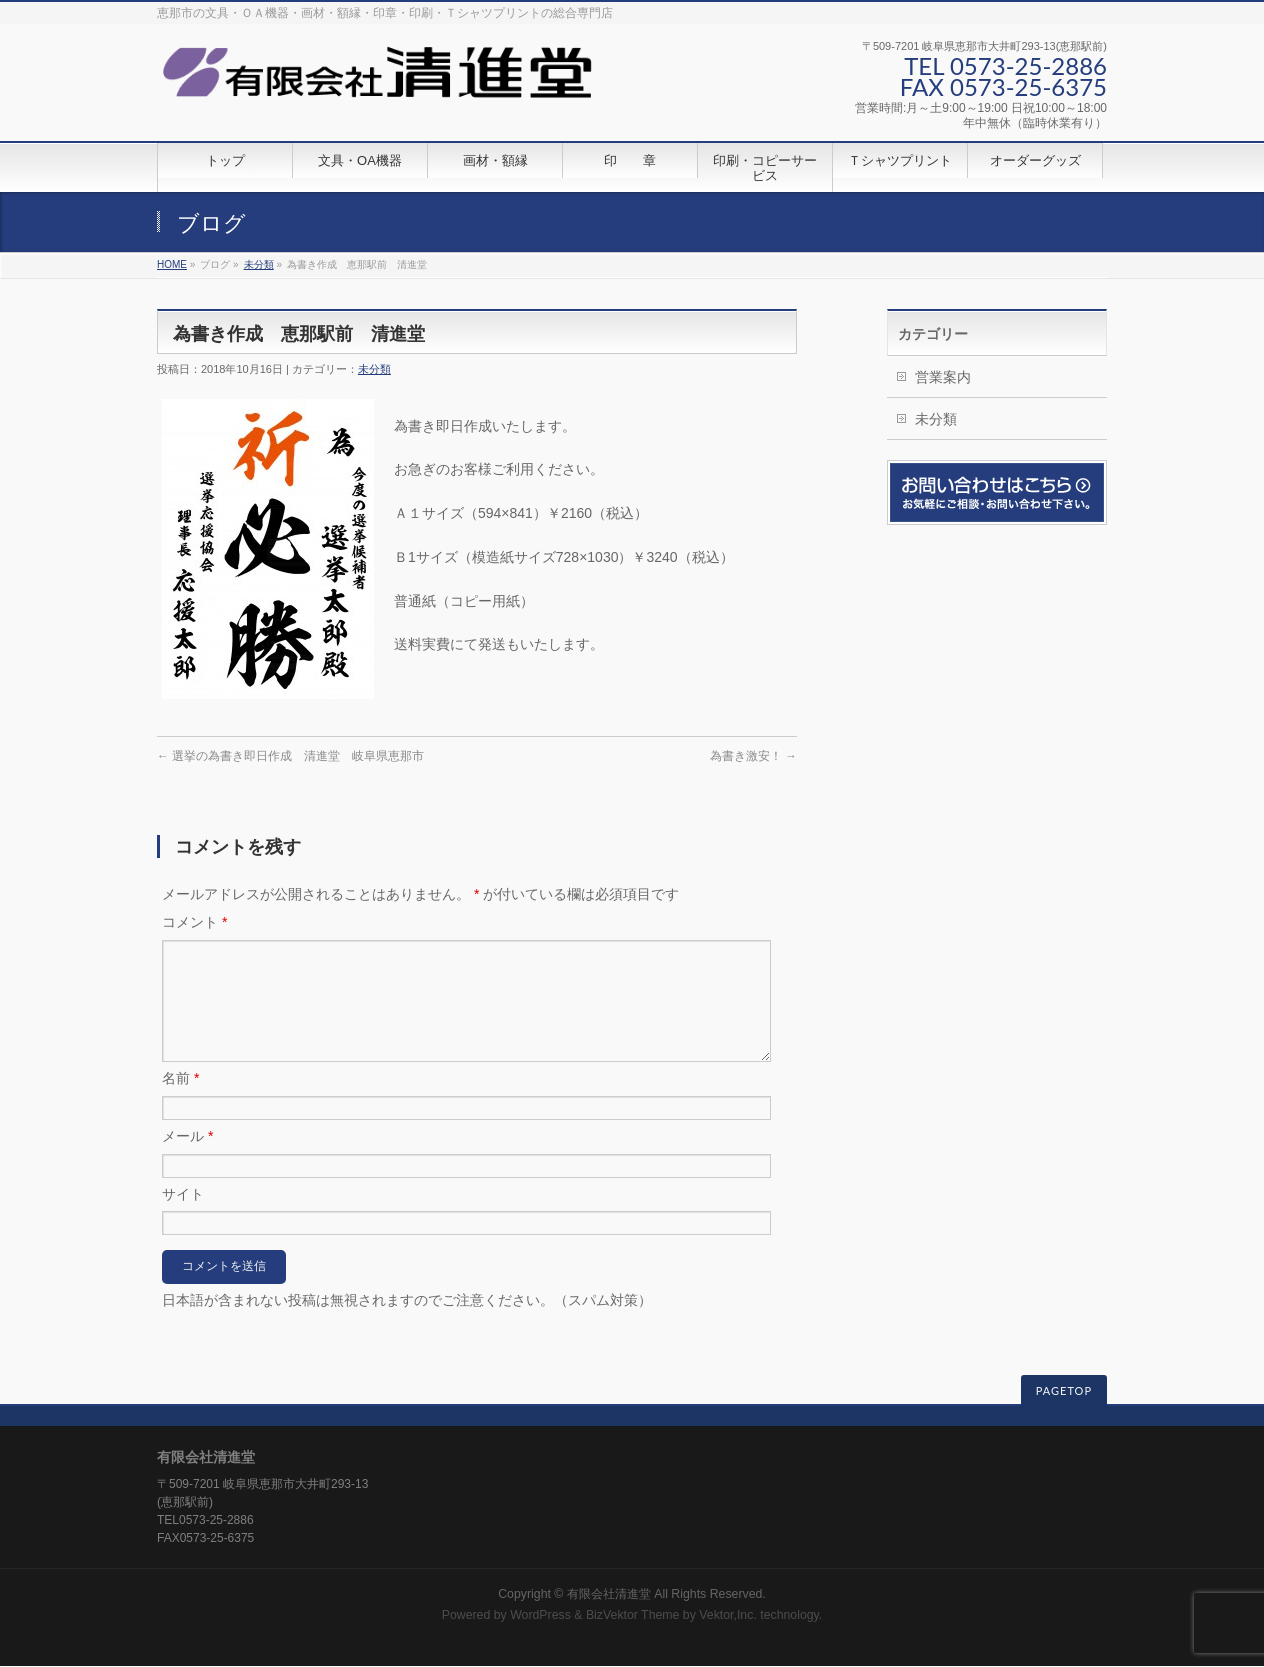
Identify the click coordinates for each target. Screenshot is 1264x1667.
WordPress (540, 1616)
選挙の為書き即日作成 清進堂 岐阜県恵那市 (290, 756)
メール (187, 1160)
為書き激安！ (753, 756)
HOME (172, 264)
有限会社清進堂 (609, 1595)
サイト (183, 1218)
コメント (194, 922)
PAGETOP (1064, 1391)
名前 (180, 1102)
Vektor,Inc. (728, 1616)
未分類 (259, 264)
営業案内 (943, 377)
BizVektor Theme (633, 1616)
